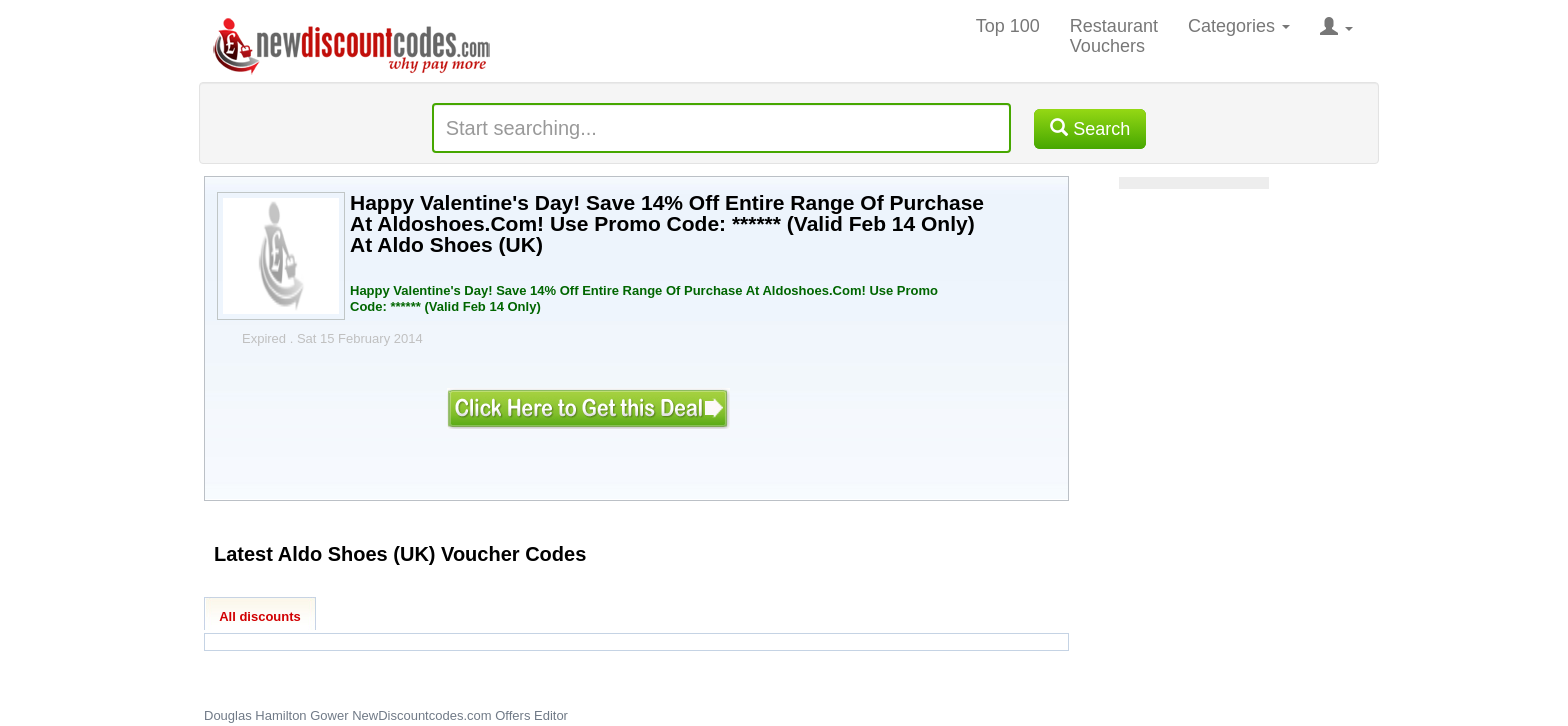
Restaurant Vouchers (1114, 36)
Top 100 (1008, 26)
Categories (1239, 26)
